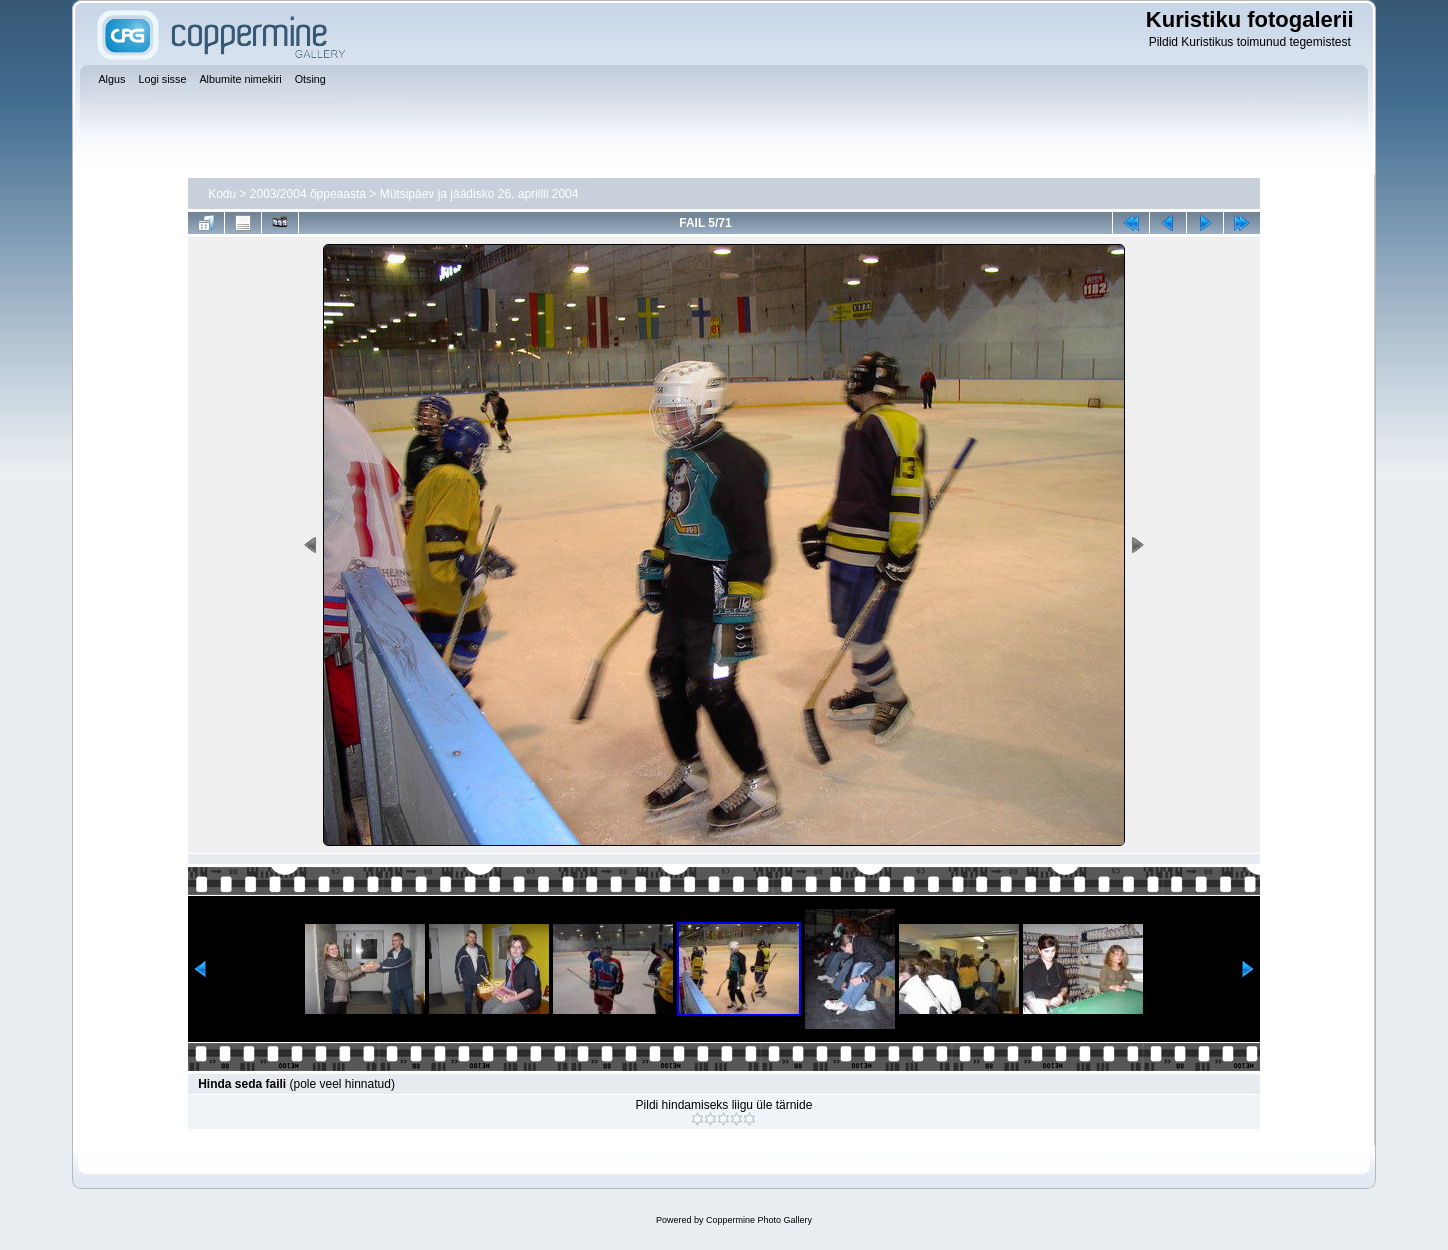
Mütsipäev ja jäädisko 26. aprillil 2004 (479, 194)
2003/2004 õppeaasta (308, 194)
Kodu (222, 194)
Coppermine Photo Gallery (759, 1220)
